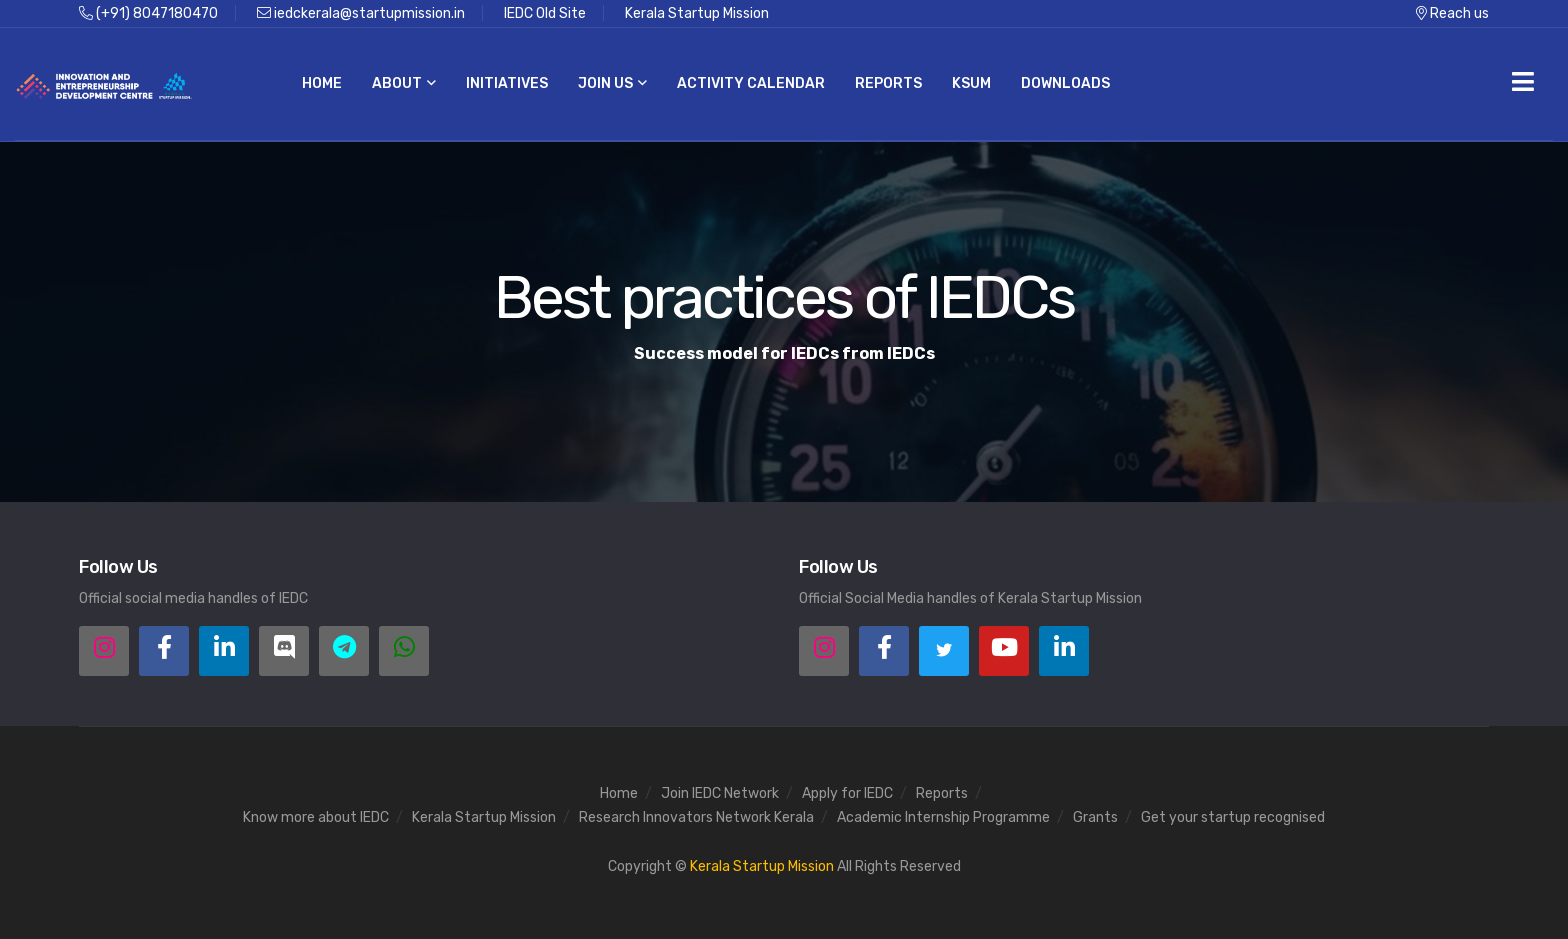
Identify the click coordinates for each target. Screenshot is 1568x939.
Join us (612, 83)
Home (322, 83)
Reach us (1452, 13)
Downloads (1065, 83)
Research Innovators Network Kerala (696, 817)
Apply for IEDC (847, 793)
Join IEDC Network (720, 793)
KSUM (971, 83)
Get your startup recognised (1233, 817)
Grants (1095, 817)
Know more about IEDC (316, 817)
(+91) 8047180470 (148, 13)
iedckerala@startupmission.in (361, 13)
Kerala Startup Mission (697, 13)
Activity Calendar (751, 83)
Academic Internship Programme (943, 817)
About (404, 83)
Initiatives (507, 83)
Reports (888, 83)
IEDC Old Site (545, 13)
